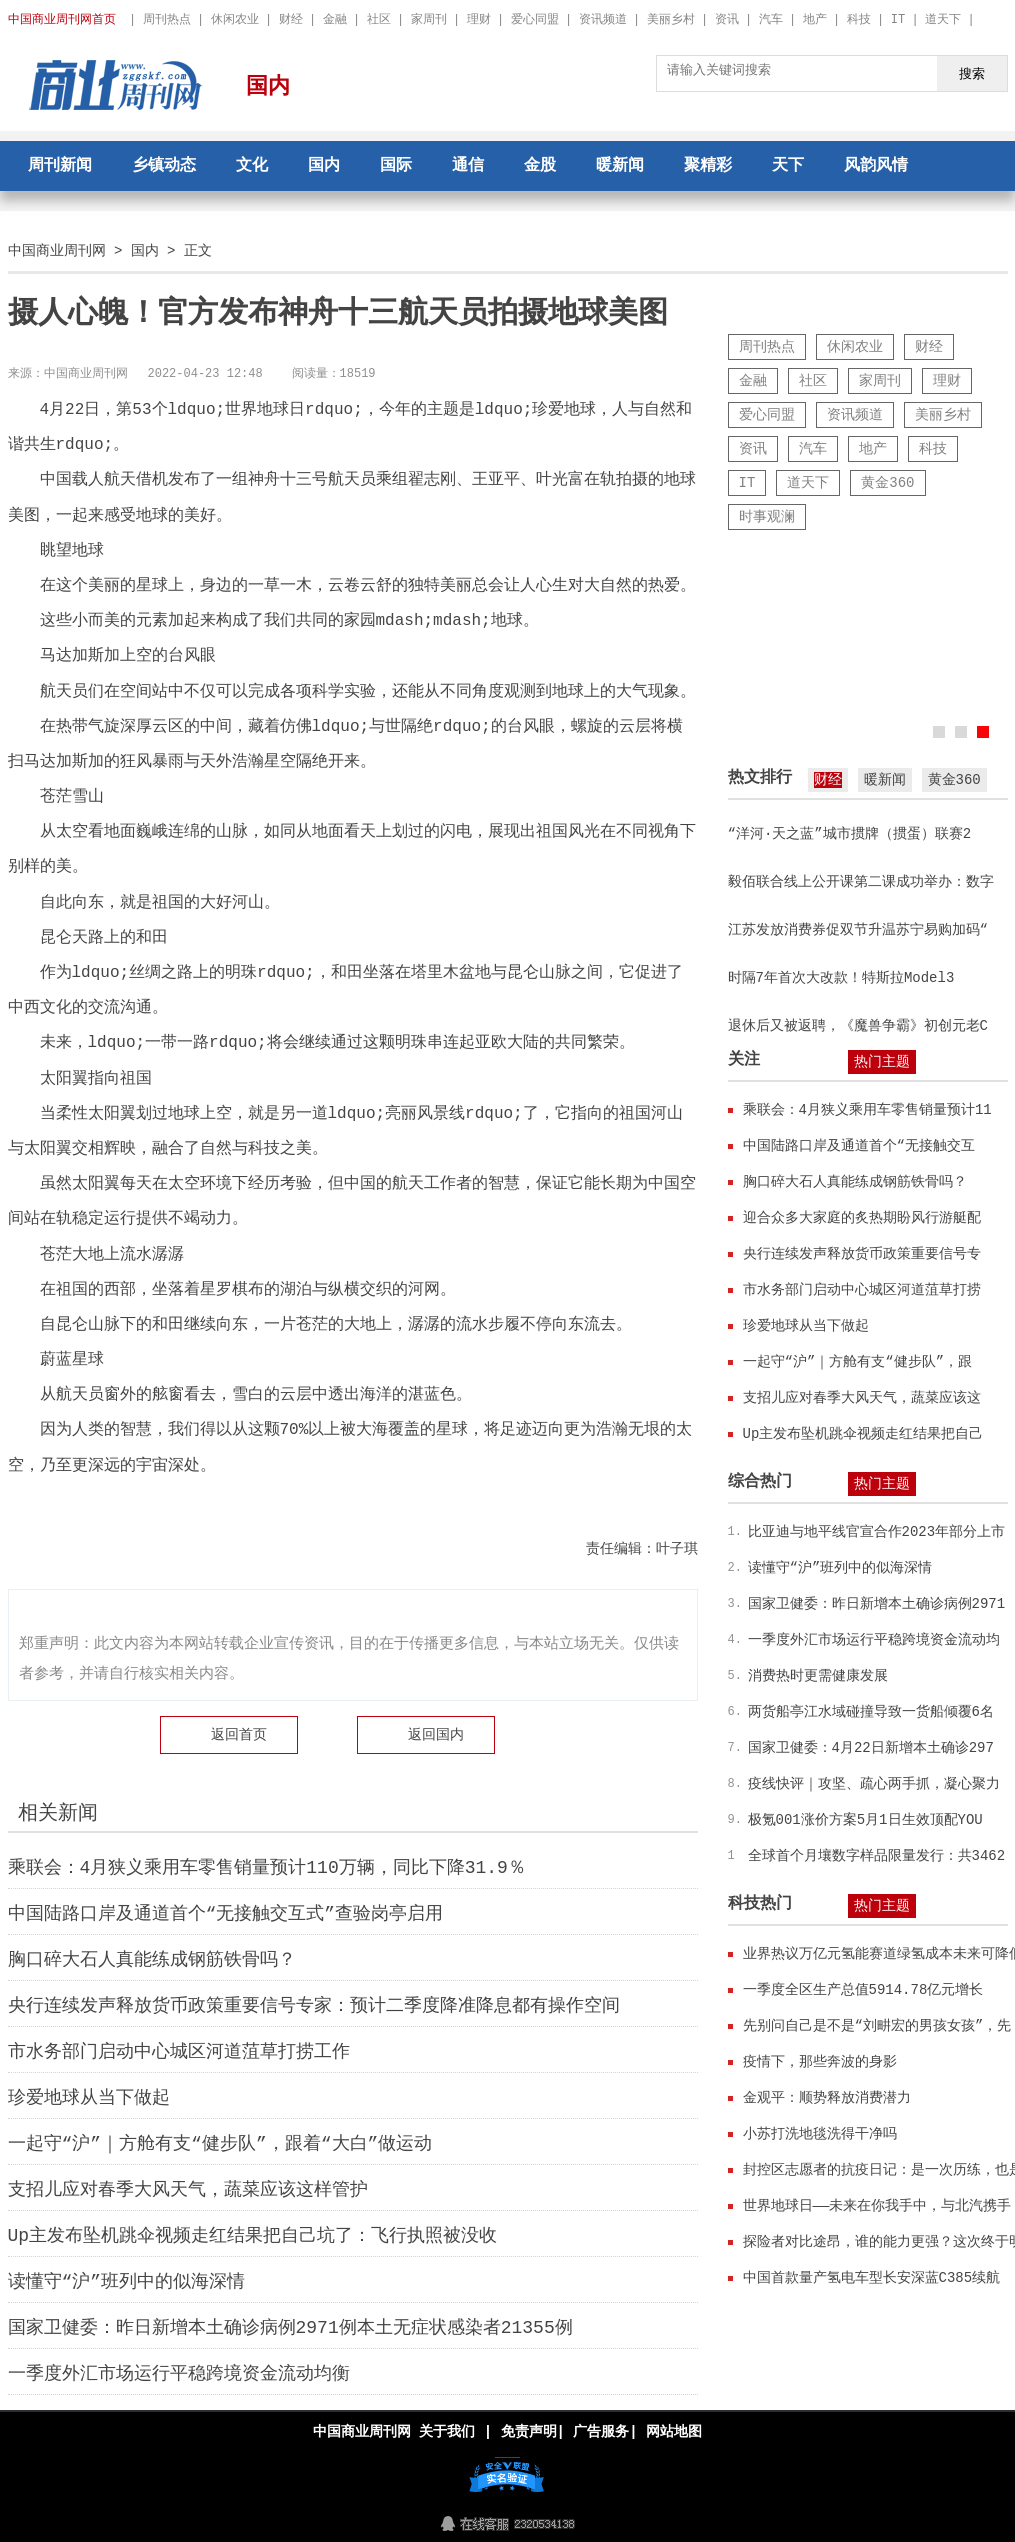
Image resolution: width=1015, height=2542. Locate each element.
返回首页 (239, 1734)
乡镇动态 (164, 166)
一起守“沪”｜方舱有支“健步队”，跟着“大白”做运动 (220, 2144)
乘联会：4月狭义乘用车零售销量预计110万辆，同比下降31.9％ (267, 1868)
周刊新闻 (60, 166)
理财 (479, 19)
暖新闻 (620, 166)
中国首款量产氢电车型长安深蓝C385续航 (872, 2277)
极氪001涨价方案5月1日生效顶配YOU (865, 1819)
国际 (396, 166)
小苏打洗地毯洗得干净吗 (820, 2133)
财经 (291, 19)
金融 (335, 19)
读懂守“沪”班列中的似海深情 (127, 2282)
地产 (815, 19)
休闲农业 (235, 19)
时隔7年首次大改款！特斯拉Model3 (841, 977)
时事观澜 (767, 516)
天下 (788, 166)
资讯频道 (603, 19)
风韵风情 (876, 166)
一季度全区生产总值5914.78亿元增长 (863, 1989)
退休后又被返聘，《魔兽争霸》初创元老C (858, 1025)
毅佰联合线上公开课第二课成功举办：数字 (861, 881)
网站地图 (674, 2431)
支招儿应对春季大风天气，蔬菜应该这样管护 (188, 2190)
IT (898, 19)
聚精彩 (708, 166)
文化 (252, 166)
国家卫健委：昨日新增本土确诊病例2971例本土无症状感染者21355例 (290, 2328)
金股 (540, 166)
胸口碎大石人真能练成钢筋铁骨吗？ (152, 1960)
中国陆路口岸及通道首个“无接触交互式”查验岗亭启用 (226, 1914)
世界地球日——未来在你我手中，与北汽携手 (877, 2205)
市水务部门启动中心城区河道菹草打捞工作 (179, 2052)
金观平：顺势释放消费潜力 (827, 2097)
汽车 (771, 19)
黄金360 (887, 482)
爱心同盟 (535, 19)
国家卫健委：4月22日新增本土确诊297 (871, 1747)
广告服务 (601, 2431)
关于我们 (447, 2431)
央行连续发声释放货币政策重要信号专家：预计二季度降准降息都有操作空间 (314, 2006)
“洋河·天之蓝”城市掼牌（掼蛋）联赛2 (850, 833)
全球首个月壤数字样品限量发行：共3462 (877, 1855)
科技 (859, 19)
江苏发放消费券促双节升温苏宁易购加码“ (858, 929)
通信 (468, 166)
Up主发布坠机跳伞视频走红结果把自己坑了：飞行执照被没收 (253, 2236)
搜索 (972, 73)
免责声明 (528, 2431)
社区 (379, 19)
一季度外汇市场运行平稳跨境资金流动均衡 (179, 2374)
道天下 (943, 19)
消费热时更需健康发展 (818, 1675)
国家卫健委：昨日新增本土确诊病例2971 (877, 1603)
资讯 (727, 19)
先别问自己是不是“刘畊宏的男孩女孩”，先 (877, 2025)
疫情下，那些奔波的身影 (820, 2061)
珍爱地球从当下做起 (89, 2098)
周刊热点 (167, 19)
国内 (268, 87)
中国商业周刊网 (57, 250)
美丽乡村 (671, 19)
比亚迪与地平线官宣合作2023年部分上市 (877, 1531)
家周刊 (429, 19)
